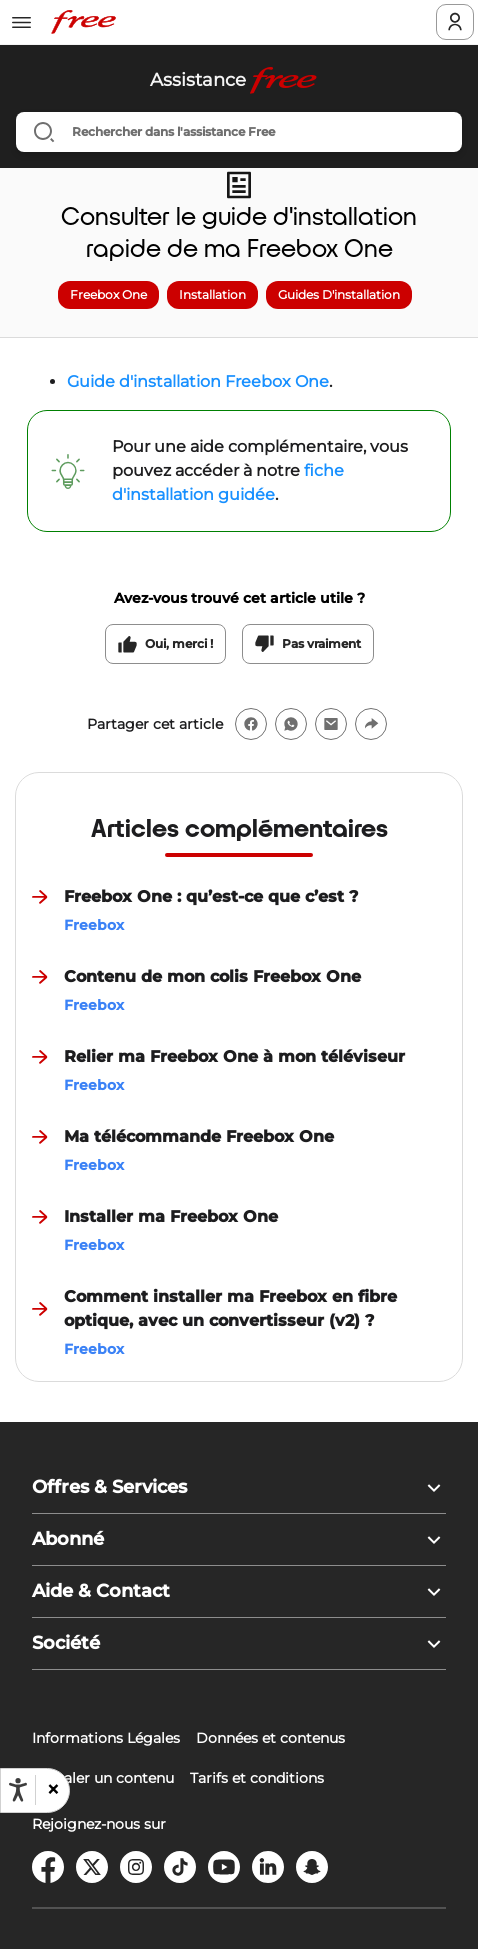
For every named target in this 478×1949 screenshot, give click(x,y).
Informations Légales (106, 1738)
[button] (52, 1790)
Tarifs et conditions (257, 1778)
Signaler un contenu (103, 1778)
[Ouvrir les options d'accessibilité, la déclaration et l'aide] (18, 1790)
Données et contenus (270, 1738)
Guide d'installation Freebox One (198, 381)
